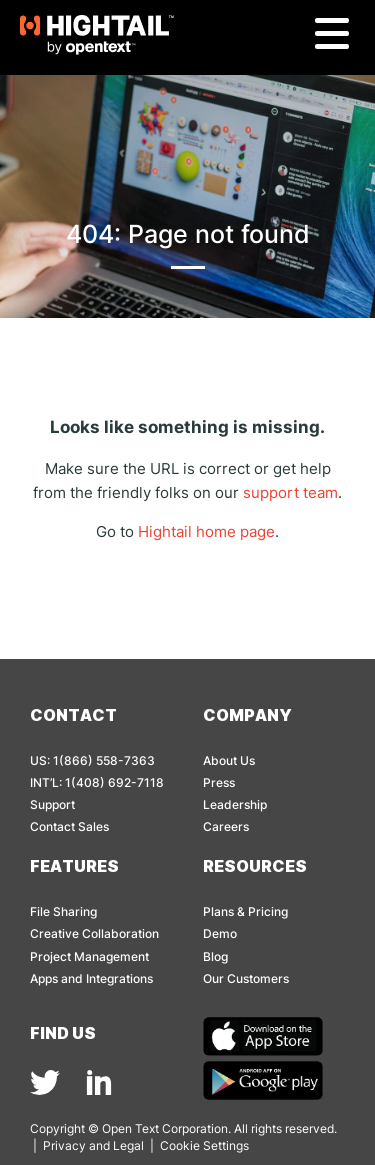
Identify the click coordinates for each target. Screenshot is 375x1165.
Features (74, 865)
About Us (229, 760)
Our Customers (246, 978)
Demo (220, 933)
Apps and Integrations (91, 978)
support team (290, 492)
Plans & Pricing (245, 911)
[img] (45, 1082)
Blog (215, 956)
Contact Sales (69, 826)
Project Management (89, 956)
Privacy (64, 1145)
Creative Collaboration (94, 933)
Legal (128, 1145)
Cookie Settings (204, 1145)
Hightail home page (206, 531)
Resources (255, 865)
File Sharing (63, 911)
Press (219, 782)
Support (52, 804)
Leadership (235, 804)
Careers (226, 826)
